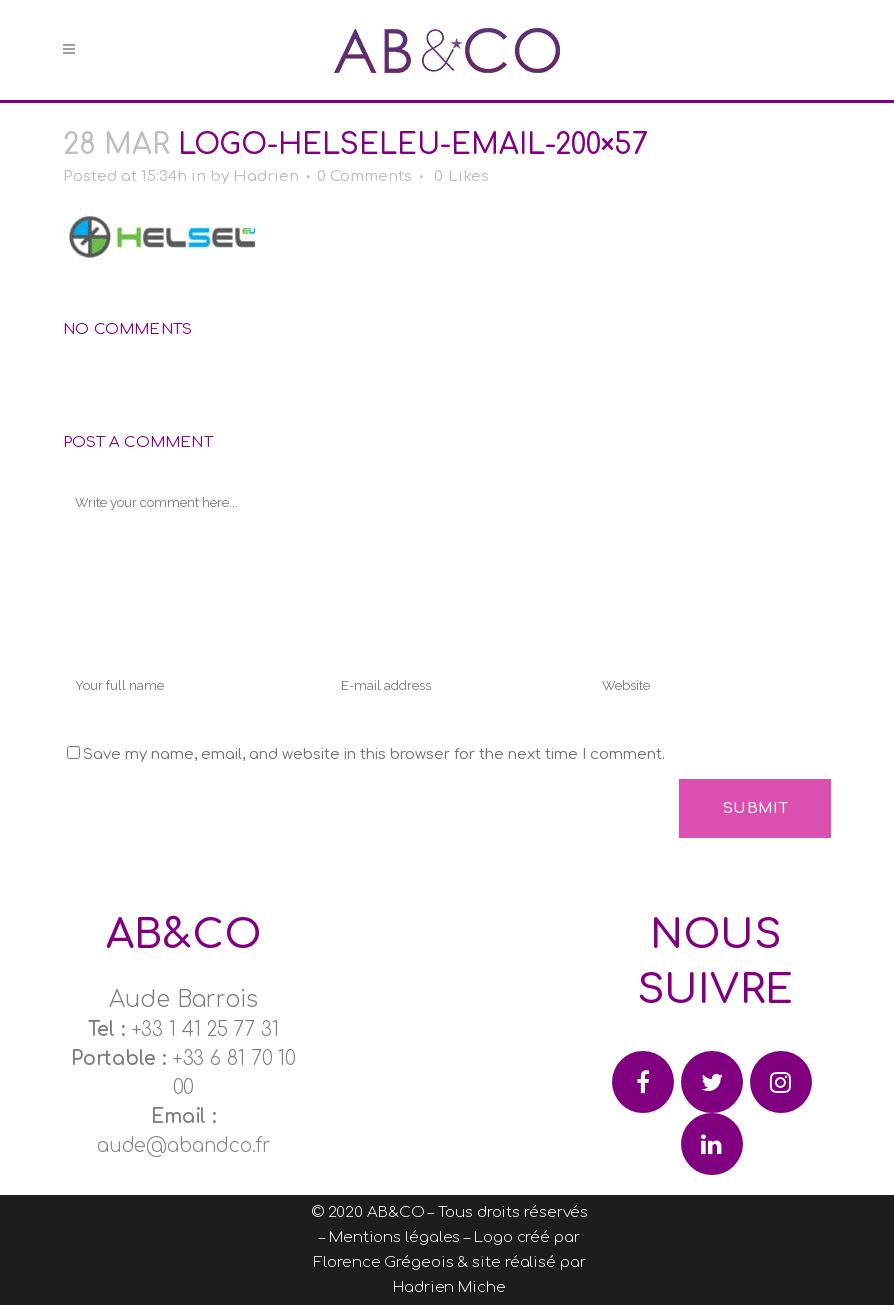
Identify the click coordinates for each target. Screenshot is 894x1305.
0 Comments (364, 176)
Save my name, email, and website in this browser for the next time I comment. (374, 754)
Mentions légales (394, 1237)
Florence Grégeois (383, 1262)
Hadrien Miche (449, 1287)
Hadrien (266, 176)
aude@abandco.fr (184, 1145)
